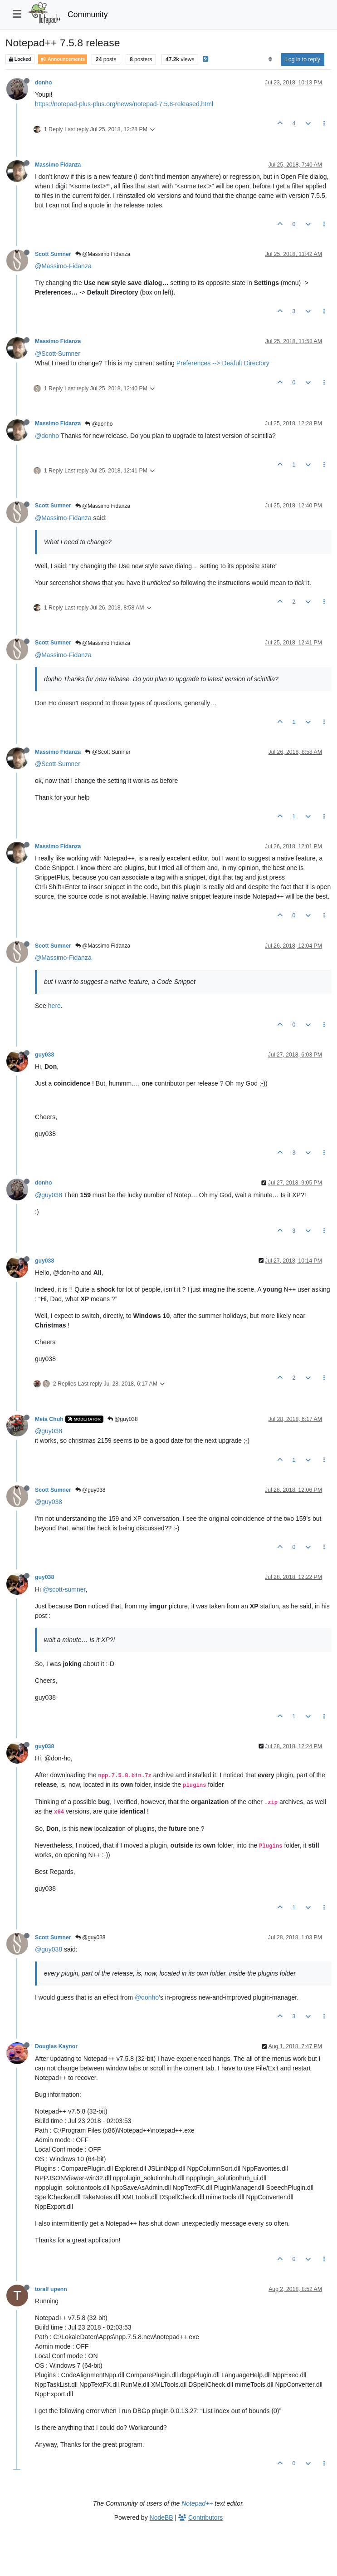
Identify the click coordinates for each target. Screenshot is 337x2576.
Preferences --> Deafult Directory (222, 363)
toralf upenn (51, 2289)
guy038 (44, 1055)
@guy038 (48, 1195)
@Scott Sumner (107, 752)
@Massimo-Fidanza (63, 266)
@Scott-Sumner (57, 353)
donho (43, 82)
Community (88, 14)
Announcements (62, 59)
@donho (98, 424)
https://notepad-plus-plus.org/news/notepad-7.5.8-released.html (124, 104)
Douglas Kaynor (56, 2046)
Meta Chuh (49, 1419)
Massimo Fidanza (58, 165)
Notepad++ (197, 2503)
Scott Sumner (53, 254)
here (54, 1005)
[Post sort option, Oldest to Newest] (270, 59)
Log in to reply (302, 59)
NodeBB (161, 2517)
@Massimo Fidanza (103, 254)
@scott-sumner (64, 1589)
